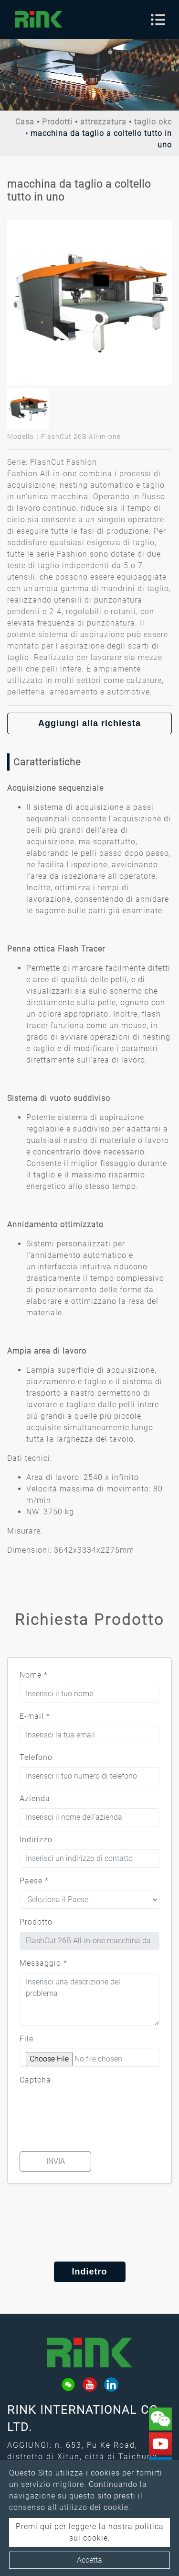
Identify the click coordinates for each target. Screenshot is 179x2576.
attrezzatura (103, 121)
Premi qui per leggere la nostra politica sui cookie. (90, 2532)
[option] (89, 302)
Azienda (35, 1798)
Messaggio (43, 1963)
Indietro (89, 2271)
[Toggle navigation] (158, 19)
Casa (24, 121)
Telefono (36, 1757)
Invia (55, 2161)
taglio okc (153, 121)
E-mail (35, 1716)
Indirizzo (36, 1839)
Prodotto (36, 1921)
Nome (34, 1675)
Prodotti (57, 121)
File (26, 2038)
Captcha (35, 2079)
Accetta (89, 2560)
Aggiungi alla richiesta (89, 723)
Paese (34, 1880)
